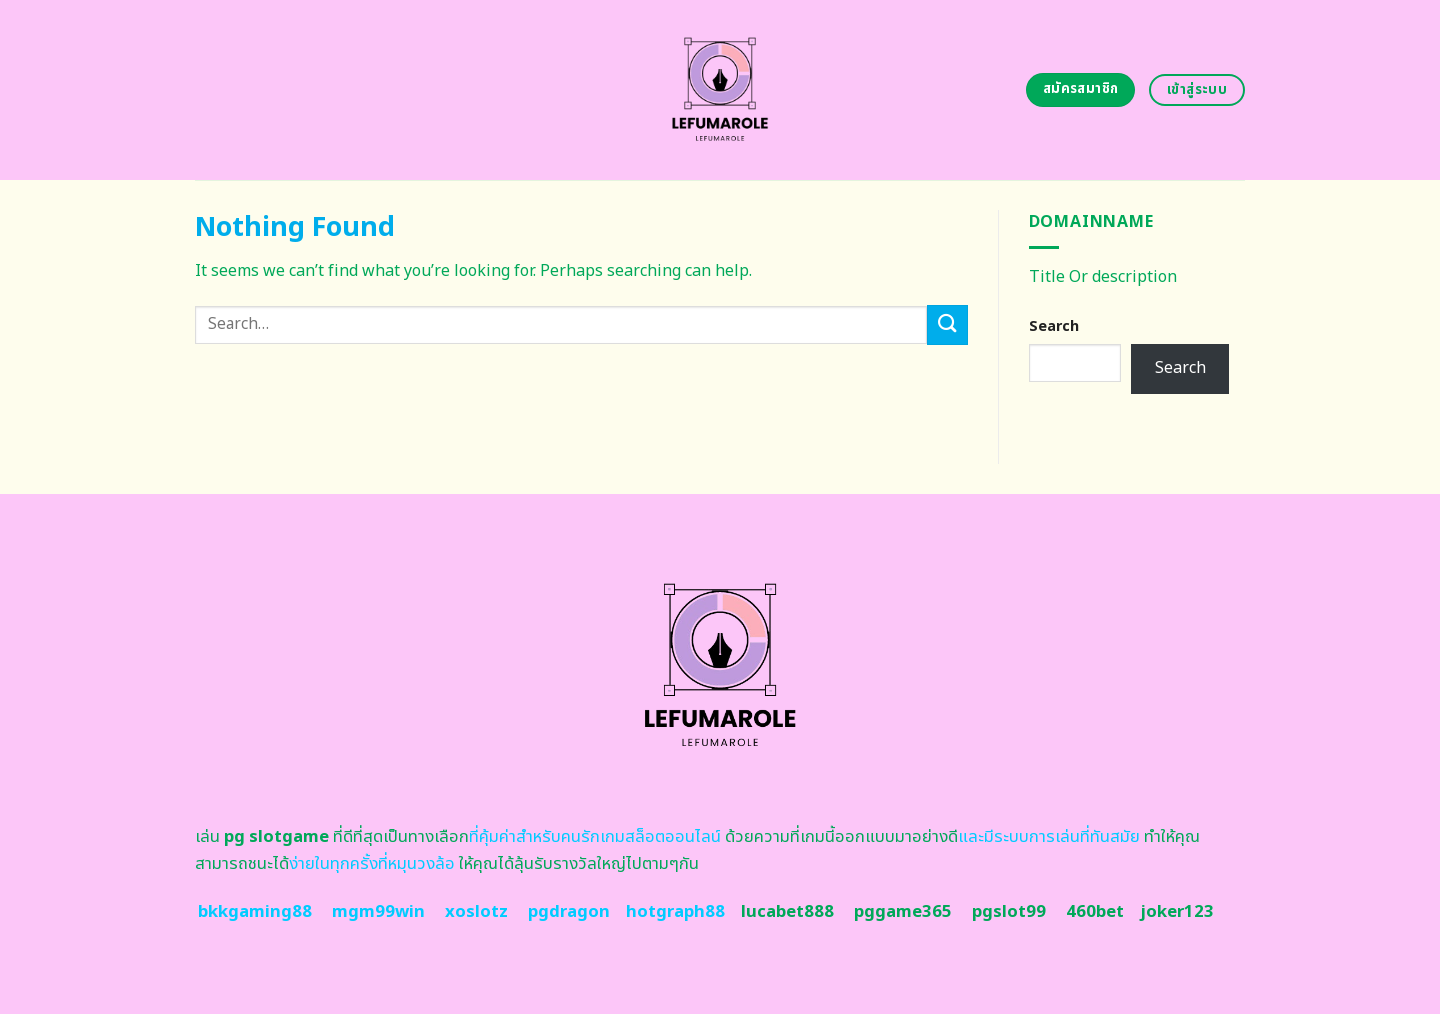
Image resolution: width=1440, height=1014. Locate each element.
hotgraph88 (675, 912)
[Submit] (947, 324)
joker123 (1177, 912)
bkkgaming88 (255, 912)
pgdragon (569, 912)
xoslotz (476, 912)
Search (1054, 326)
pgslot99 (1009, 912)
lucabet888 (787, 912)
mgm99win (378, 912)
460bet (1095, 912)
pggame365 (903, 912)
